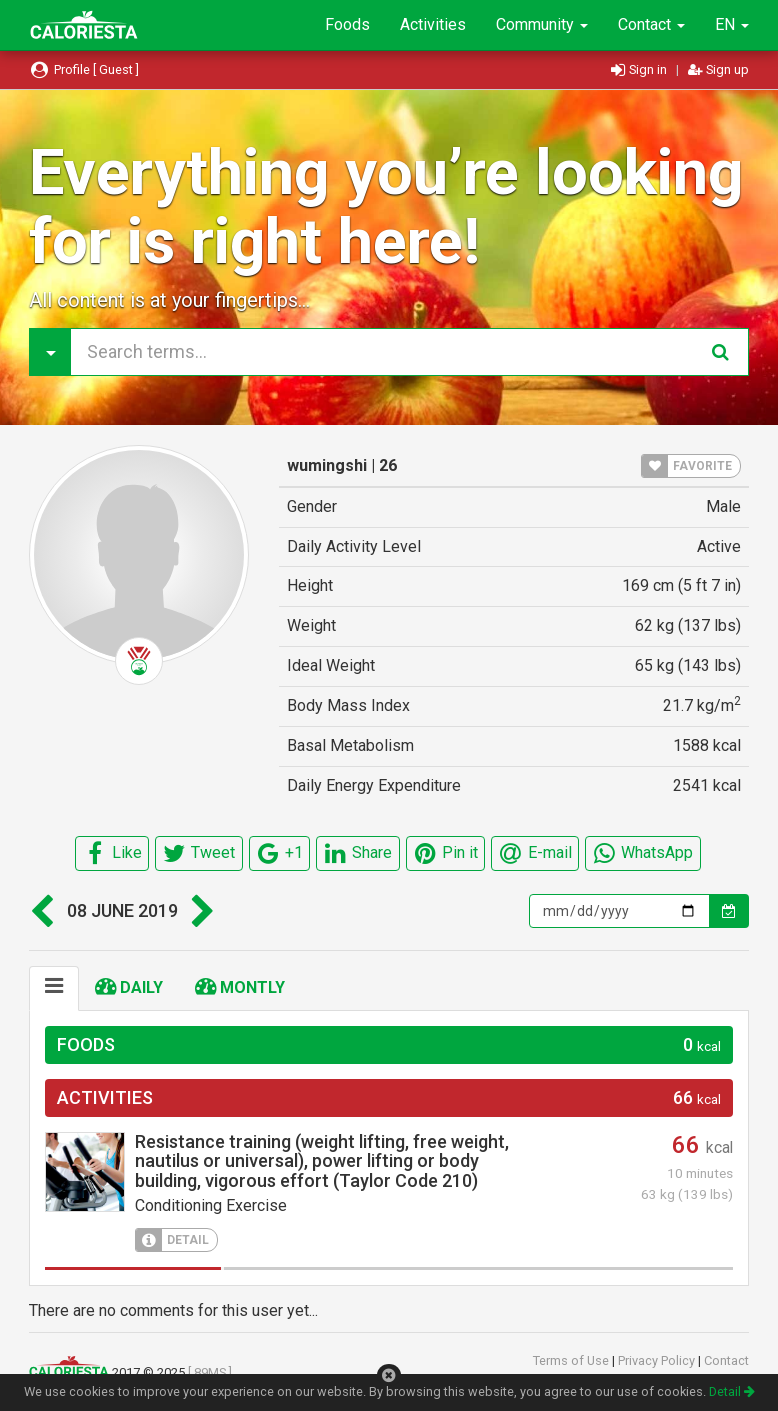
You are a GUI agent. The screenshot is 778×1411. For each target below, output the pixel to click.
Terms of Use (572, 1360)
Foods (347, 24)
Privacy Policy (658, 1360)
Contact (651, 24)
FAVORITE (687, 466)
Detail (732, 1391)
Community (542, 24)
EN (732, 24)
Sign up (718, 69)
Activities (433, 24)
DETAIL (172, 1240)
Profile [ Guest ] (84, 69)
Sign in (640, 69)
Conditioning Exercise (211, 1205)
